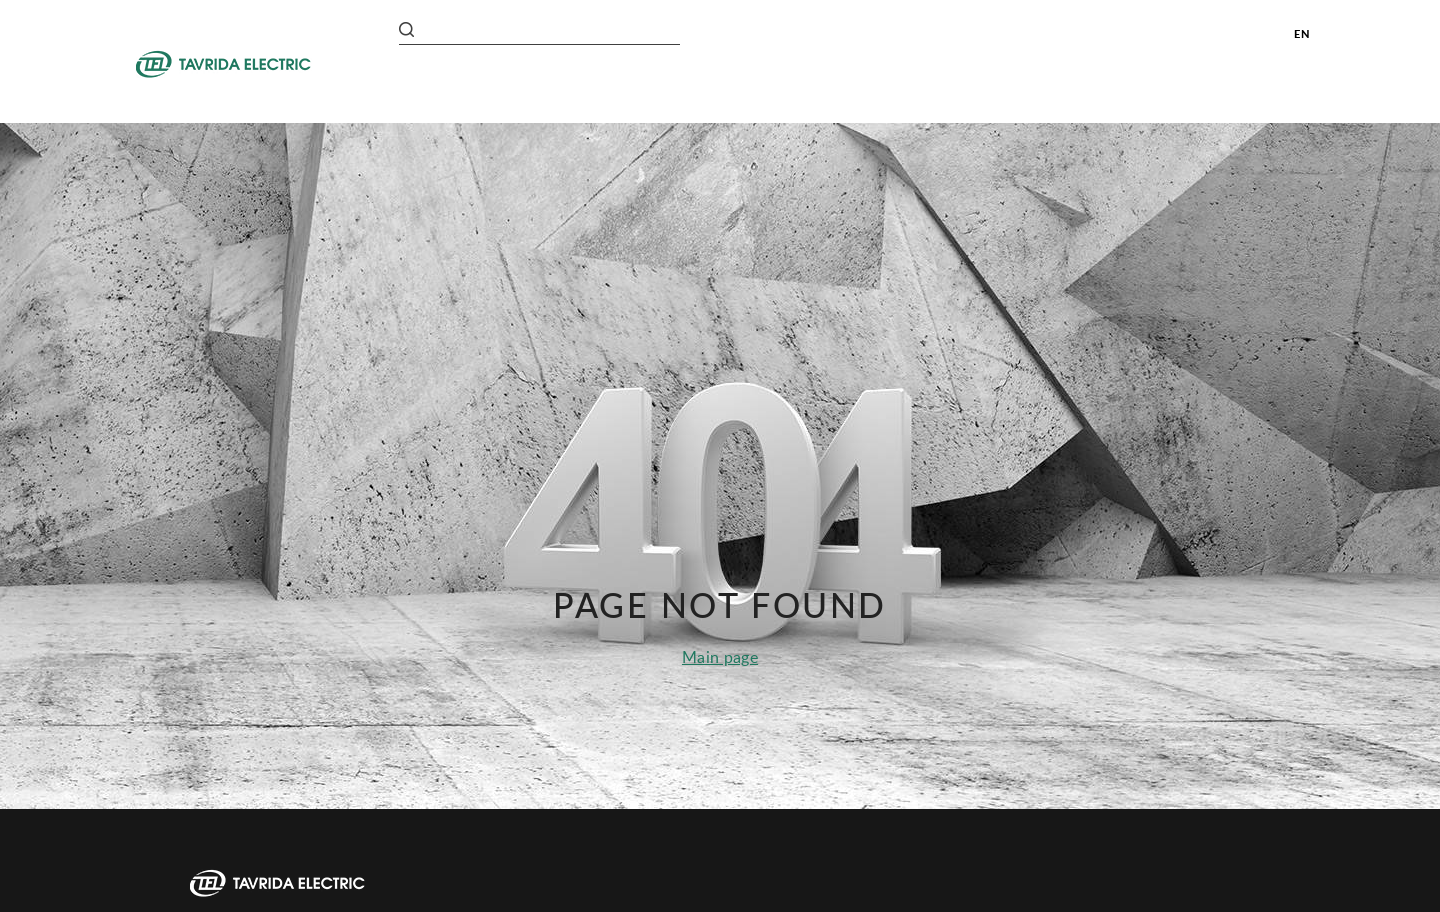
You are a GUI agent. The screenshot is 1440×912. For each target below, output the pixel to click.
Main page (720, 657)
